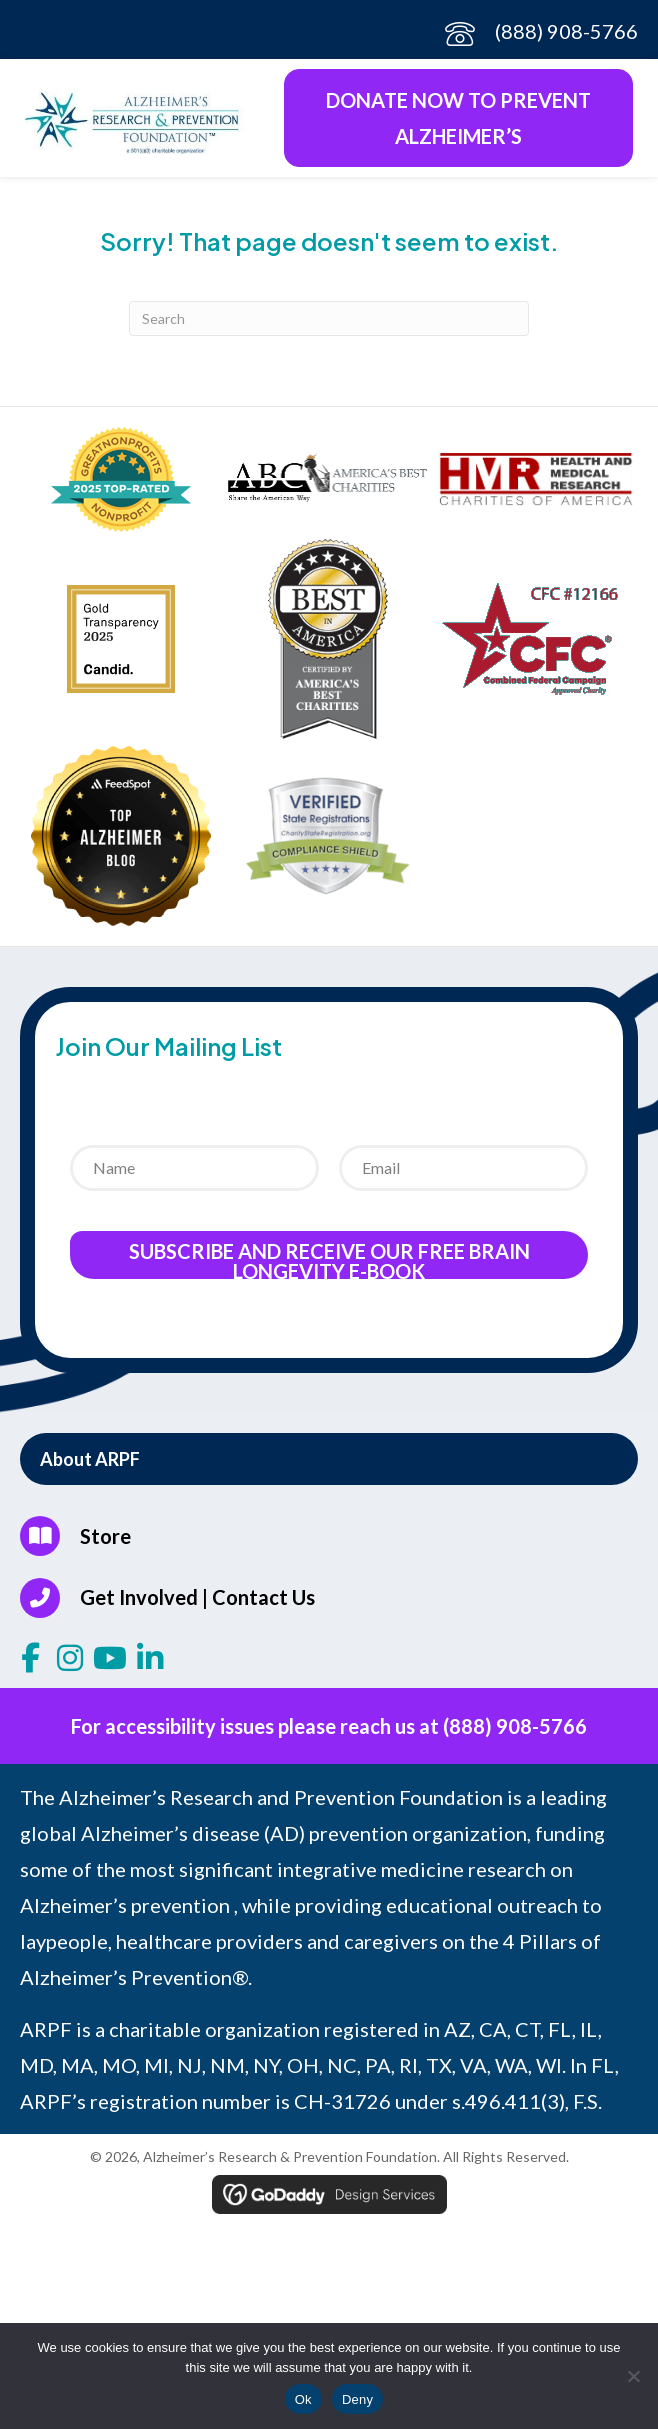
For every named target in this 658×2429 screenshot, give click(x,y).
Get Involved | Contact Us (197, 1597)
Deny (357, 2399)
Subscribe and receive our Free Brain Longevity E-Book (329, 1259)
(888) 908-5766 (566, 31)
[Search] (329, 318)
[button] (329, 1459)
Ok (303, 2399)
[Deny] (633, 2376)
